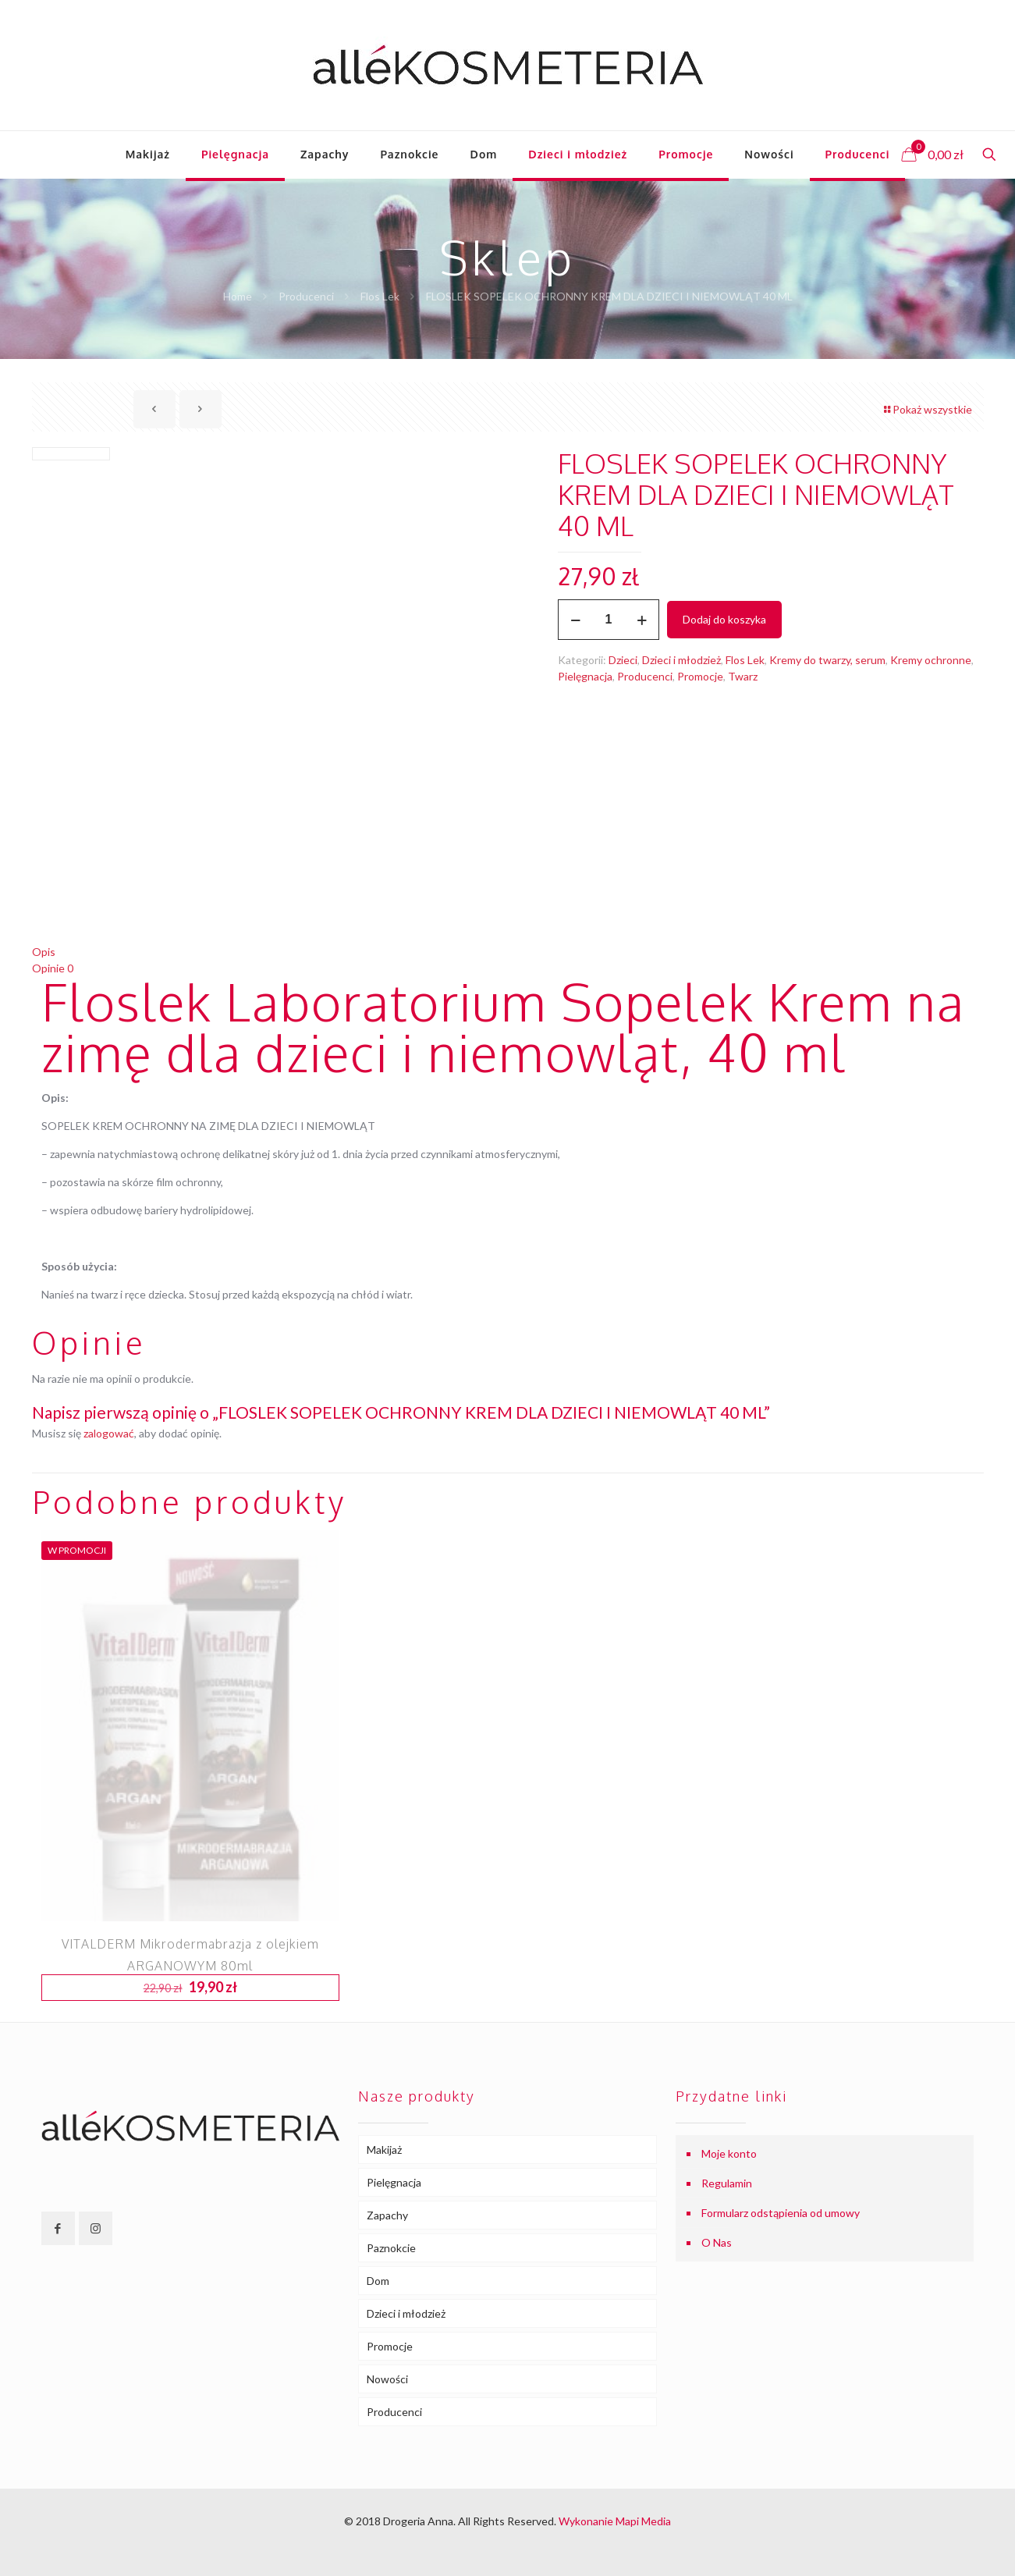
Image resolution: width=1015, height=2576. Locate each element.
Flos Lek (379, 296)
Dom (378, 2280)
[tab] (508, 951)
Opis (43, 951)
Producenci (306, 296)
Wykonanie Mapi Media (615, 2521)
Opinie (52, 968)
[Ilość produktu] (608, 619)
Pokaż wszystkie (927, 409)
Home (237, 296)
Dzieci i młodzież (681, 659)
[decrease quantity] (575, 619)
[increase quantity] (641, 619)
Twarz (743, 676)
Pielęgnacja (585, 676)
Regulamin (726, 2183)
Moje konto (729, 2153)
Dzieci (623, 659)
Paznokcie (391, 2247)
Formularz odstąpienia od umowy (780, 2212)
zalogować (108, 1433)
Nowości (387, 2379)
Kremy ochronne (930, 659)
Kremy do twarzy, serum (827, 659)
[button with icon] (58, 2228)
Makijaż (384, 2149)
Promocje (700, 676)
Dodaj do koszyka (724, 619)
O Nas (716, 2242)
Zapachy (387, 2215)
